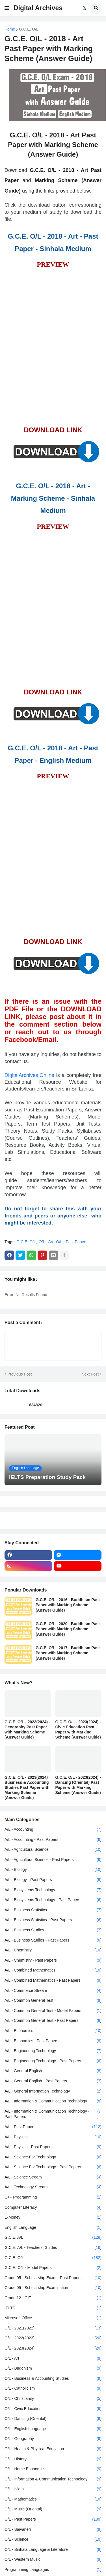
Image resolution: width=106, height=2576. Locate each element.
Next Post (90, 1374)
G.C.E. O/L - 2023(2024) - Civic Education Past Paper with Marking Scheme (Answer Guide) (78, 1730)
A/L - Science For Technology (53, 2157)
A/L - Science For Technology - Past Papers (53, 2167)
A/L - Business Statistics (53, 1910)
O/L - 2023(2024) (53, 2348)
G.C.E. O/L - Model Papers (53, 2268)
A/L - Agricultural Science (53, 1849)
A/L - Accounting (53, 1829)
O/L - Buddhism (53, 2368)
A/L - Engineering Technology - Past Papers (53, 2061)
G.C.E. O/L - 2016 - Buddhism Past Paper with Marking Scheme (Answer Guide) (68, 1604)
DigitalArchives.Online (29, 1075)
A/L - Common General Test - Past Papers (53, 2021)
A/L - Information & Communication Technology (53, 2101)
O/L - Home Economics (53, 2469)
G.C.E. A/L (53, 2237)
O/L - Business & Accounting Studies (53, 2378)
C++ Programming (53, 2197)
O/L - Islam (53, 2489)
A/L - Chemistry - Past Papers (53, 1960)
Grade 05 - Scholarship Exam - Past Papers (53, 2278)
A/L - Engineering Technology (53, 2051)
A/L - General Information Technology (53, 2091)
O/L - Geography (53, 2439)
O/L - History (53, 2459)
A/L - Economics (53, 2031)
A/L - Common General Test (53, 2000)
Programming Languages (53, 2570)
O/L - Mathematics (53, 2499)
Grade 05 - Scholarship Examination (53, 2288)
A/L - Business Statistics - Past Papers (53, 1920)
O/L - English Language (53, 2429)
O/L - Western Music (53, 2559)
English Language (53, 2227)
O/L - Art (46, 1242)
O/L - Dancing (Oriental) (53, 2419)
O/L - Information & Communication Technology (53, 2479)
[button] (7, 8)
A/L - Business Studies (53, 1930)
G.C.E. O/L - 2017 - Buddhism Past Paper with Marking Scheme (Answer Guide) (68, 1653)
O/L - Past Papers (71, 1242)
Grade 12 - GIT (53, 2298)
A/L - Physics (53, 2137)
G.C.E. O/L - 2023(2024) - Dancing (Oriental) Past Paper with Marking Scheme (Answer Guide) (78, 1785)
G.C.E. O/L (28, 29)
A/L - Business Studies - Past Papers (53, 1940)
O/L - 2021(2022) (53, 2328)
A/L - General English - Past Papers (53, 2081)
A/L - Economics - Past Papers (53, 2041)
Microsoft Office (53, 2318)
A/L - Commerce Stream (53, 1991)
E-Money (53, 2217)
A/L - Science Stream (53, 2177)
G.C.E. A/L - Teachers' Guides (53, 2248)
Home (10, 29)
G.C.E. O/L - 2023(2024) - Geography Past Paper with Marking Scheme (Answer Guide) (27, 1730)
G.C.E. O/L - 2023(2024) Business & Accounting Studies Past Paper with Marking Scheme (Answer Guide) (27, 1787)
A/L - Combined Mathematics (53, 1970)
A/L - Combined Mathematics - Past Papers (53, 1980)
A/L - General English (53, 2071)
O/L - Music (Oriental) (53, 2509)
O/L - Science (53, 2539)
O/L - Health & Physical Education (53, 2449)
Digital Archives (38, 8)
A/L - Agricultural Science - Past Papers (53, 1860)
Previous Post (19, 1374)
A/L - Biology (53, 1870)
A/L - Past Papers (53, 2127)
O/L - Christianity (53, 2399)
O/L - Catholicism (53, 2388)
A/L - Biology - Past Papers (53, 1880)
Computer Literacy (53, 2207)
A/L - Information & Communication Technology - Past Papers (53, 2114)
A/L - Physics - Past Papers (53, 2147)
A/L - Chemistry (53, 1950)
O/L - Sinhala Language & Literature (53, 2550)
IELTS (53, 2308)
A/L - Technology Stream (53, 2187)
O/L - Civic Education (53, 2409)
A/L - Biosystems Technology (53, 1890)
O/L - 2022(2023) (53, 2338)
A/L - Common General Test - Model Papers (53, 2011)
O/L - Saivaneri (53, 2529)
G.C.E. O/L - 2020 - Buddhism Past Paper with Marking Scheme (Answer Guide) (68, 1628)
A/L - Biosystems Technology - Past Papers (53, 1900)
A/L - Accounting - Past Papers (53, 1840)
